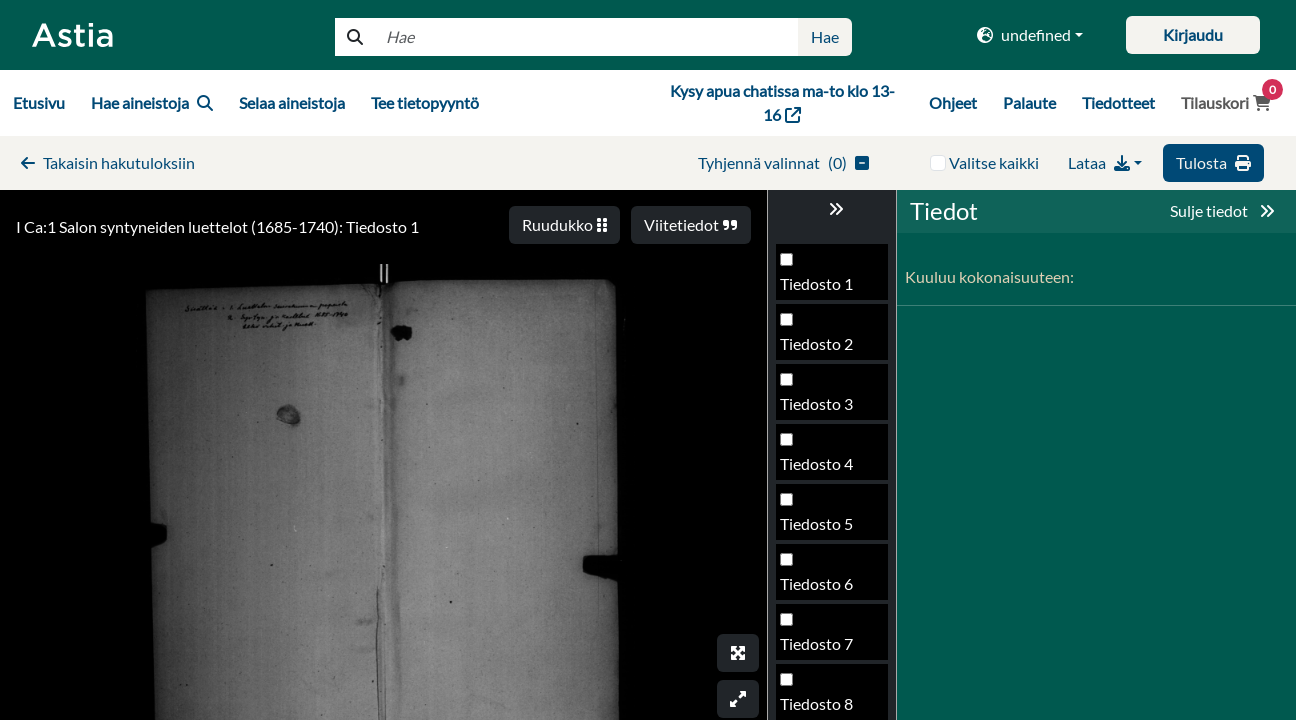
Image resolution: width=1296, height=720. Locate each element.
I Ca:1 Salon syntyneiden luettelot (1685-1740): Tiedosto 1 (217, 226)
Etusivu (39, 102)
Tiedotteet (1118, 102)
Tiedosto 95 (821, 469)
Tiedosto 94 (821, 409)
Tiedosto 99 (821, 709)
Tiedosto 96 (821, 529)
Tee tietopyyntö (425, 102)
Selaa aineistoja (292, 102)
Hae (825, 36)
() (783, 162)
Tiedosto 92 (821, 289)
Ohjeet (953, 102)
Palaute (1029, 102)
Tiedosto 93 (821, 349)
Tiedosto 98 (821, 649)
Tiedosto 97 (821, 589)
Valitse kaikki (994, 162)
